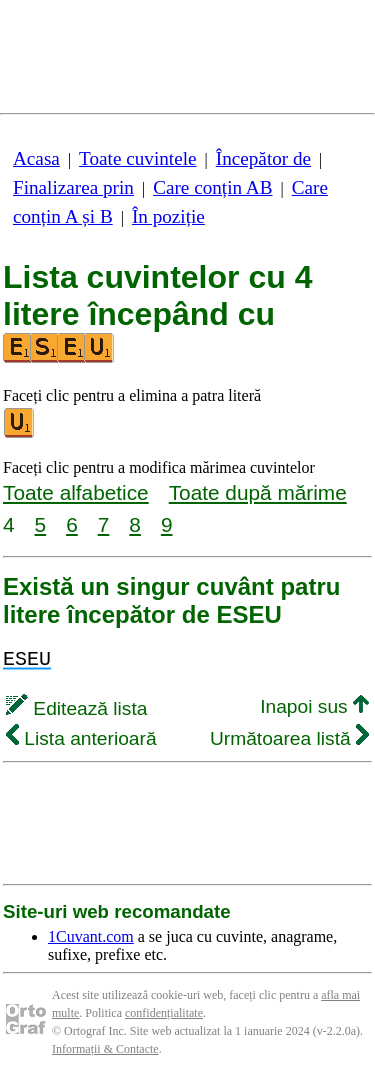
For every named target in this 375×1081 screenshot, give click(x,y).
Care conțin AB (212, 187)
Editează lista (76, 708)
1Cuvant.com (91, 936)
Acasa (36, 158)
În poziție (168, 216)
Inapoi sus (314, 706)
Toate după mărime (258, 492)
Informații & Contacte (105, 1049)
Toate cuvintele (137, 158)
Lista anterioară (81, 738)
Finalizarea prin (73, 187)
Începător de (263, 158)
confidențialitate (164, 1013)
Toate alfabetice (76, 492)
